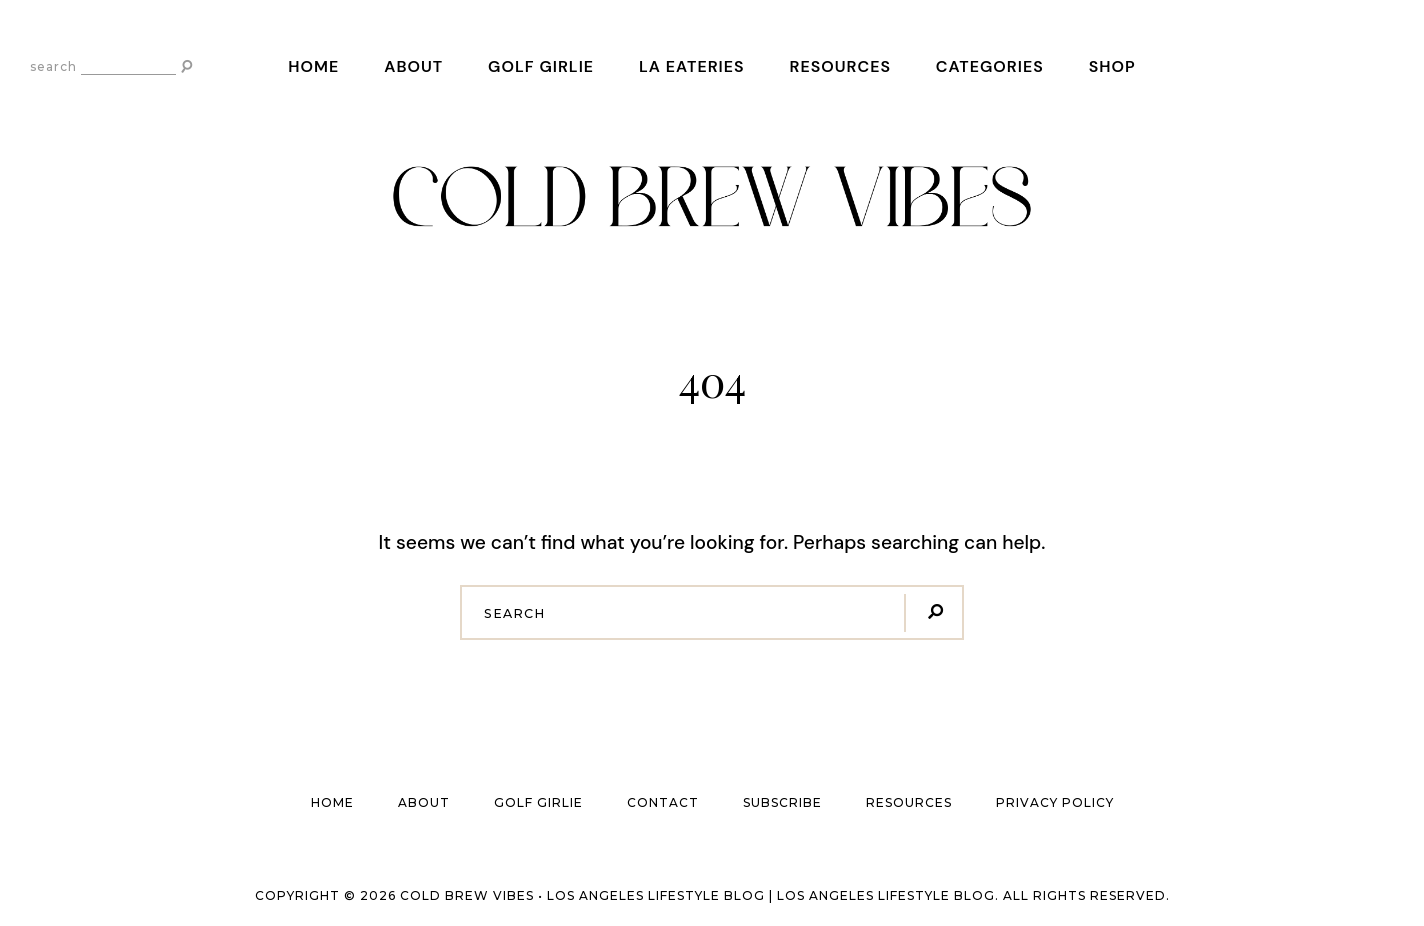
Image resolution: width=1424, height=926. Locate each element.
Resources (839, 67)
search (53, 67)
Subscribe (782, 802)
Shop (1112, 67)
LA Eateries (692, 67)
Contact (663, 802)
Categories (990, 67)
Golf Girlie (541, 67)
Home (313, 67)
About (413, 67)
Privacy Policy (1055, 802)
